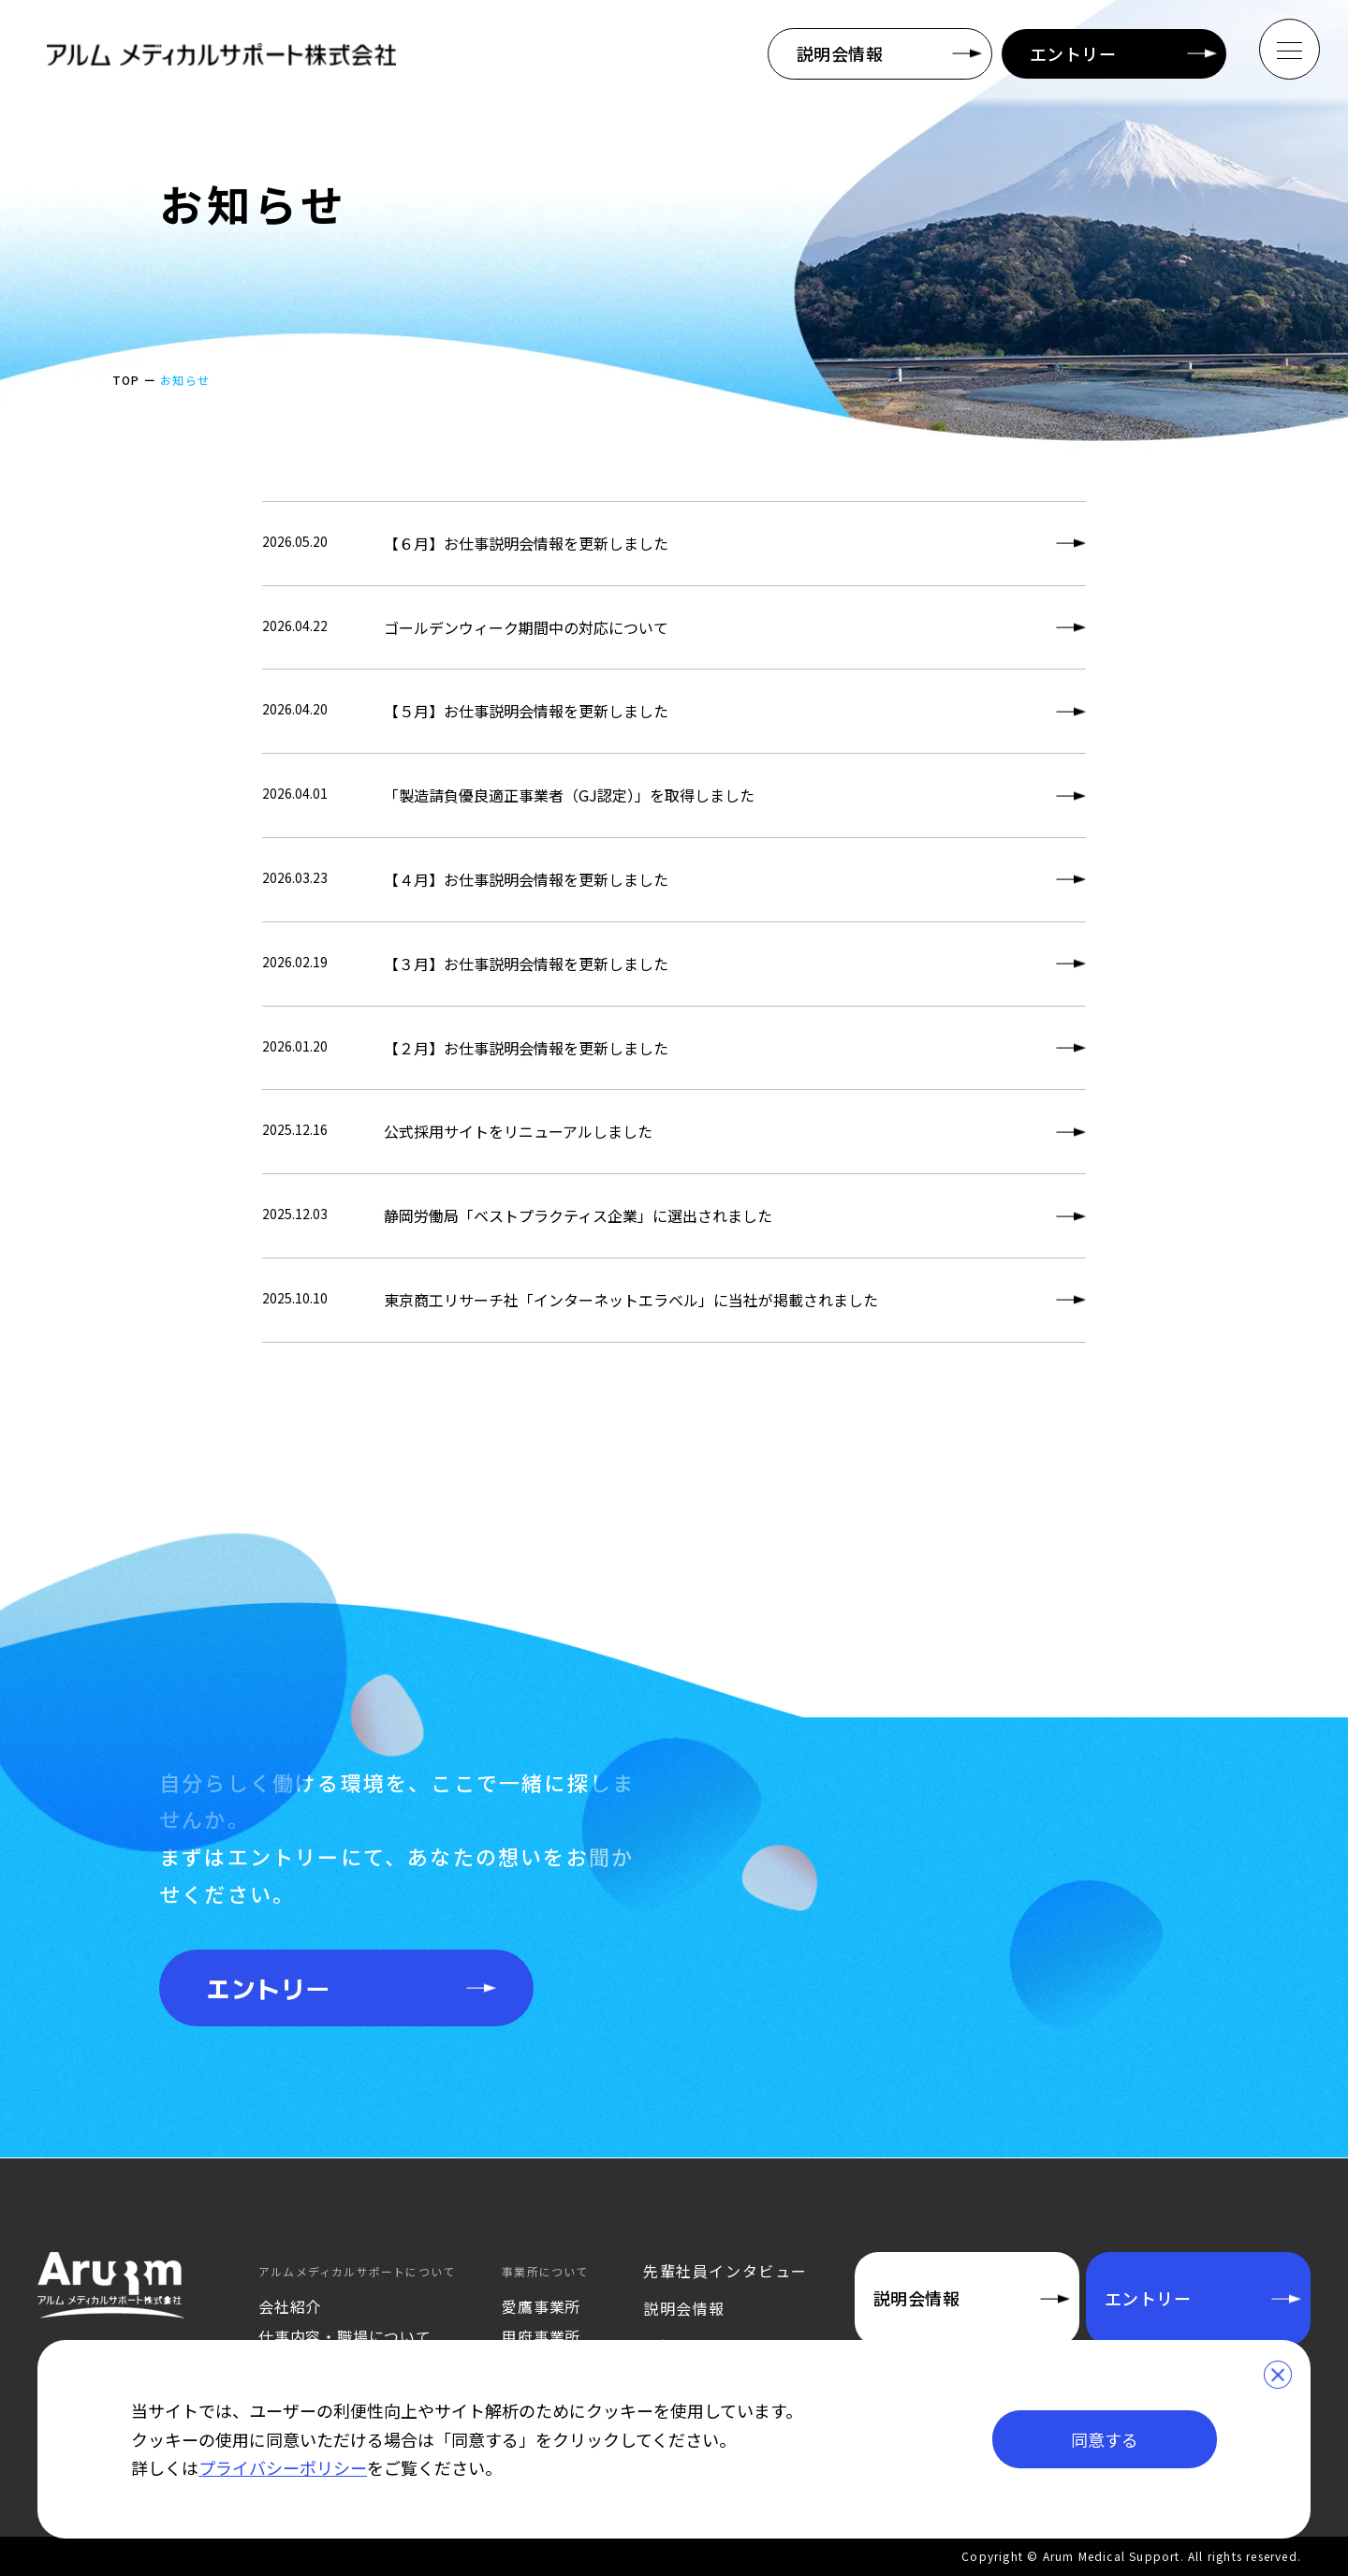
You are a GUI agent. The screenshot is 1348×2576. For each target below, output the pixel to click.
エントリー (1073, 53)
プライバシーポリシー (282, 2467)
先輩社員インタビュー (725, 2271)
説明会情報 (840, 53)
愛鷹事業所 (541, 2306)
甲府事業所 (541, 2336)
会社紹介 (289, 2306)
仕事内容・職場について (345, 2336)
